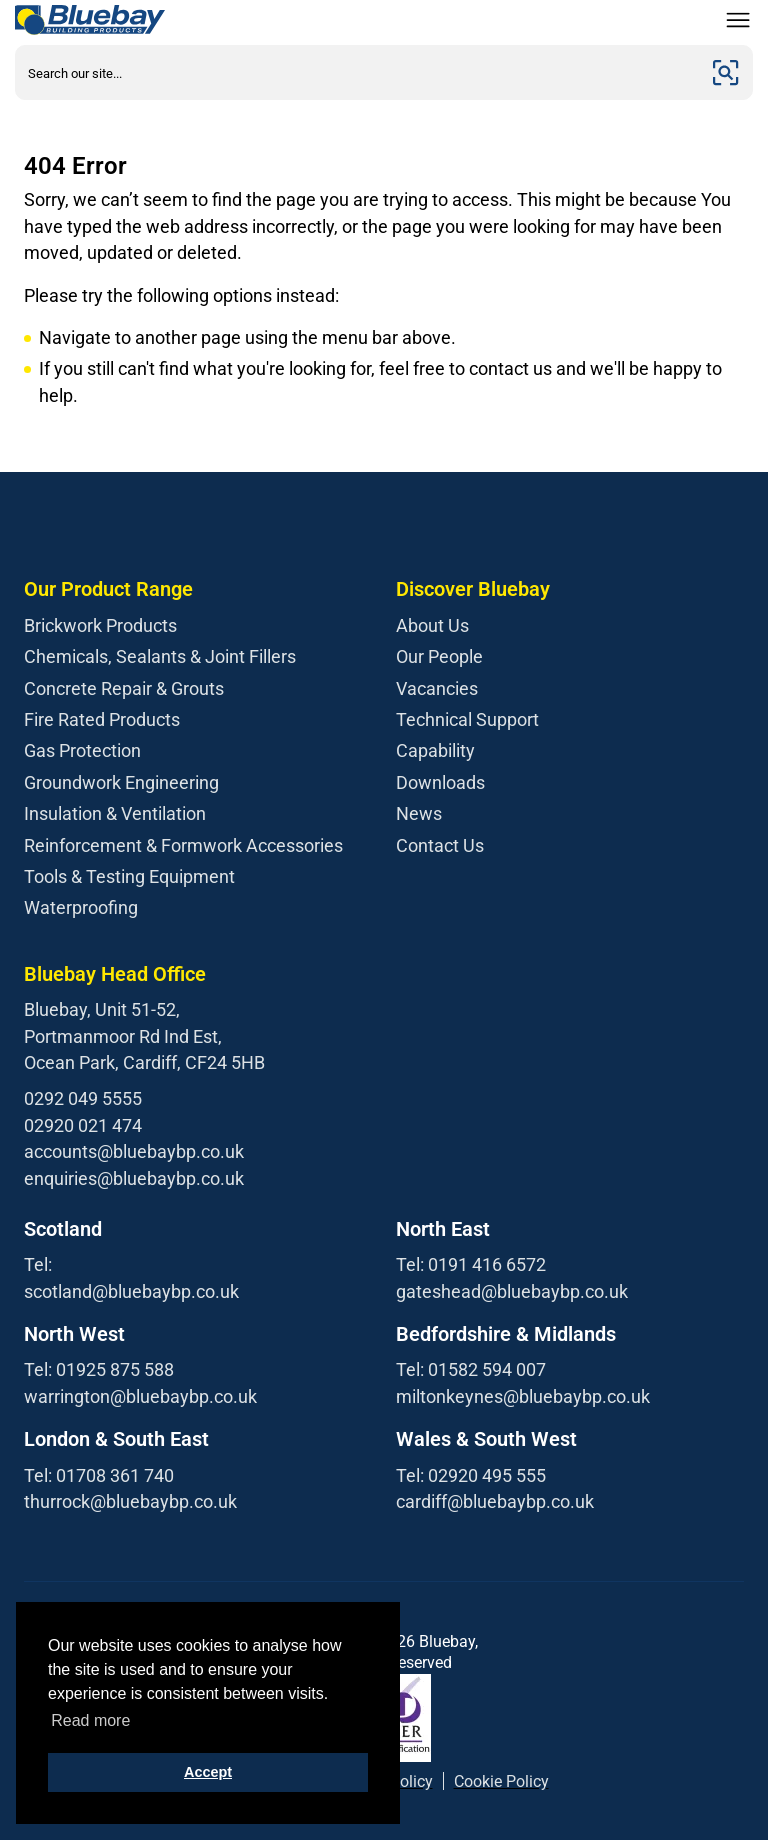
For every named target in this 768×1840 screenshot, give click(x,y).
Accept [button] (208, 1772)
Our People (439, 656)
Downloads (440, 782)
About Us (432, 625)
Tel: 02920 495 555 (471, 1475)
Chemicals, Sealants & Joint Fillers (160, 656)
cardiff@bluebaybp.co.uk (495, 1501)
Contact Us (440, 845)
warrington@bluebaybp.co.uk (140, 1396)
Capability (435, 750)
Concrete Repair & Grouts (124, 688)
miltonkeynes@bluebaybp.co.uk (523, 1396)
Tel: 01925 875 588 (99, 1369)
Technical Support (467, 719)
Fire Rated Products (102, 719)
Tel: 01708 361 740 (99, 1475)
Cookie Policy (501, 1781)
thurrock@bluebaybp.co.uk (130, 1501)
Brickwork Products (100, 625)
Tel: (38, 1264)
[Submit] (726, 72)
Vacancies (437, 688)
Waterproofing (81, 907)
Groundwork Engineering (121, 782)
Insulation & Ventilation (115, 813)
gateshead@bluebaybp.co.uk (512, 1291)
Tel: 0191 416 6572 (471, 1264)
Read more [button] (90, 1720)
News (419, 813)
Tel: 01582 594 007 (471, 1369)
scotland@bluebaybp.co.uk (131, 1291)
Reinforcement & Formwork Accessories (183, 845)
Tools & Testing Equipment (129, 876)
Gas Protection (82, 750)
